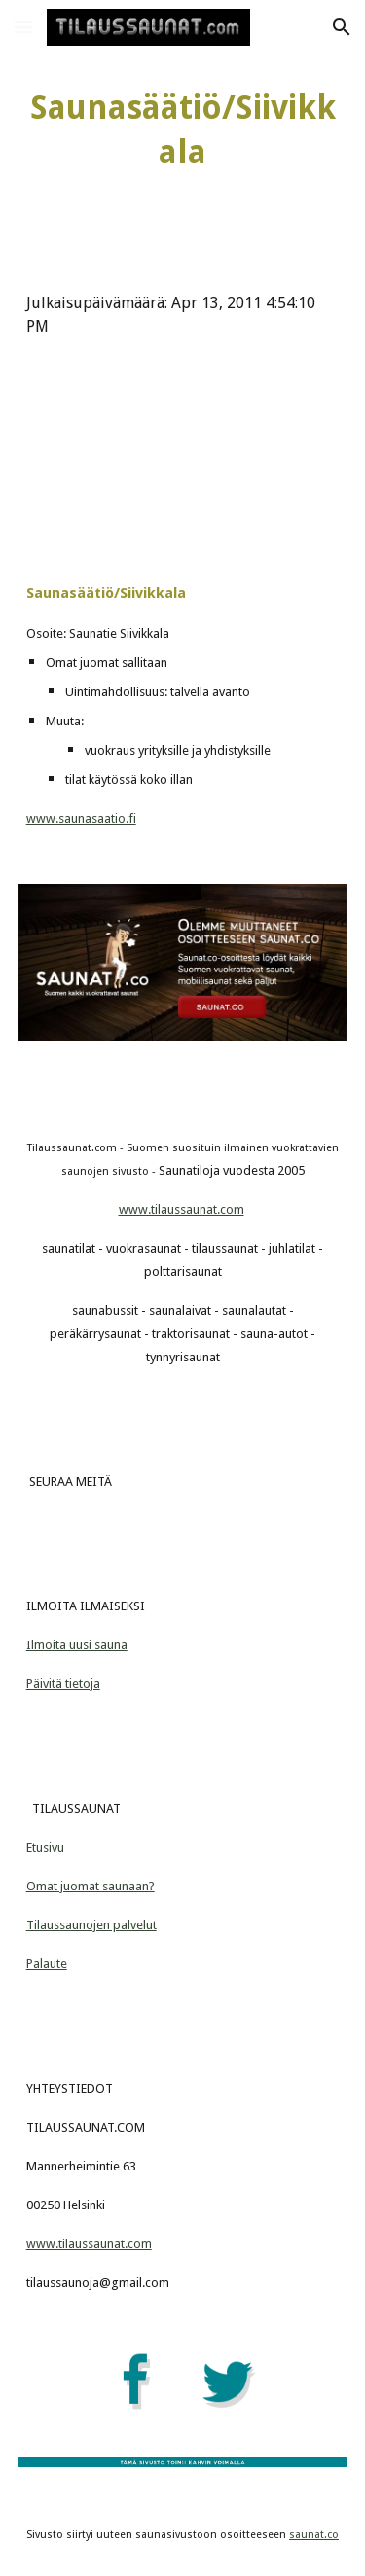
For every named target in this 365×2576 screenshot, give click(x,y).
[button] (23, 26)
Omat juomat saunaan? (90, 1886)
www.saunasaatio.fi (81, 818)
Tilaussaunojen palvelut (91, 1925)
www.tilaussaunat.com (181, 1209)
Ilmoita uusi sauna (77, 1645)
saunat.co (314, 2534)
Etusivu (45, 1847)
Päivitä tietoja (63, 1683)
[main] (182, 130)
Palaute (46, 1964)
